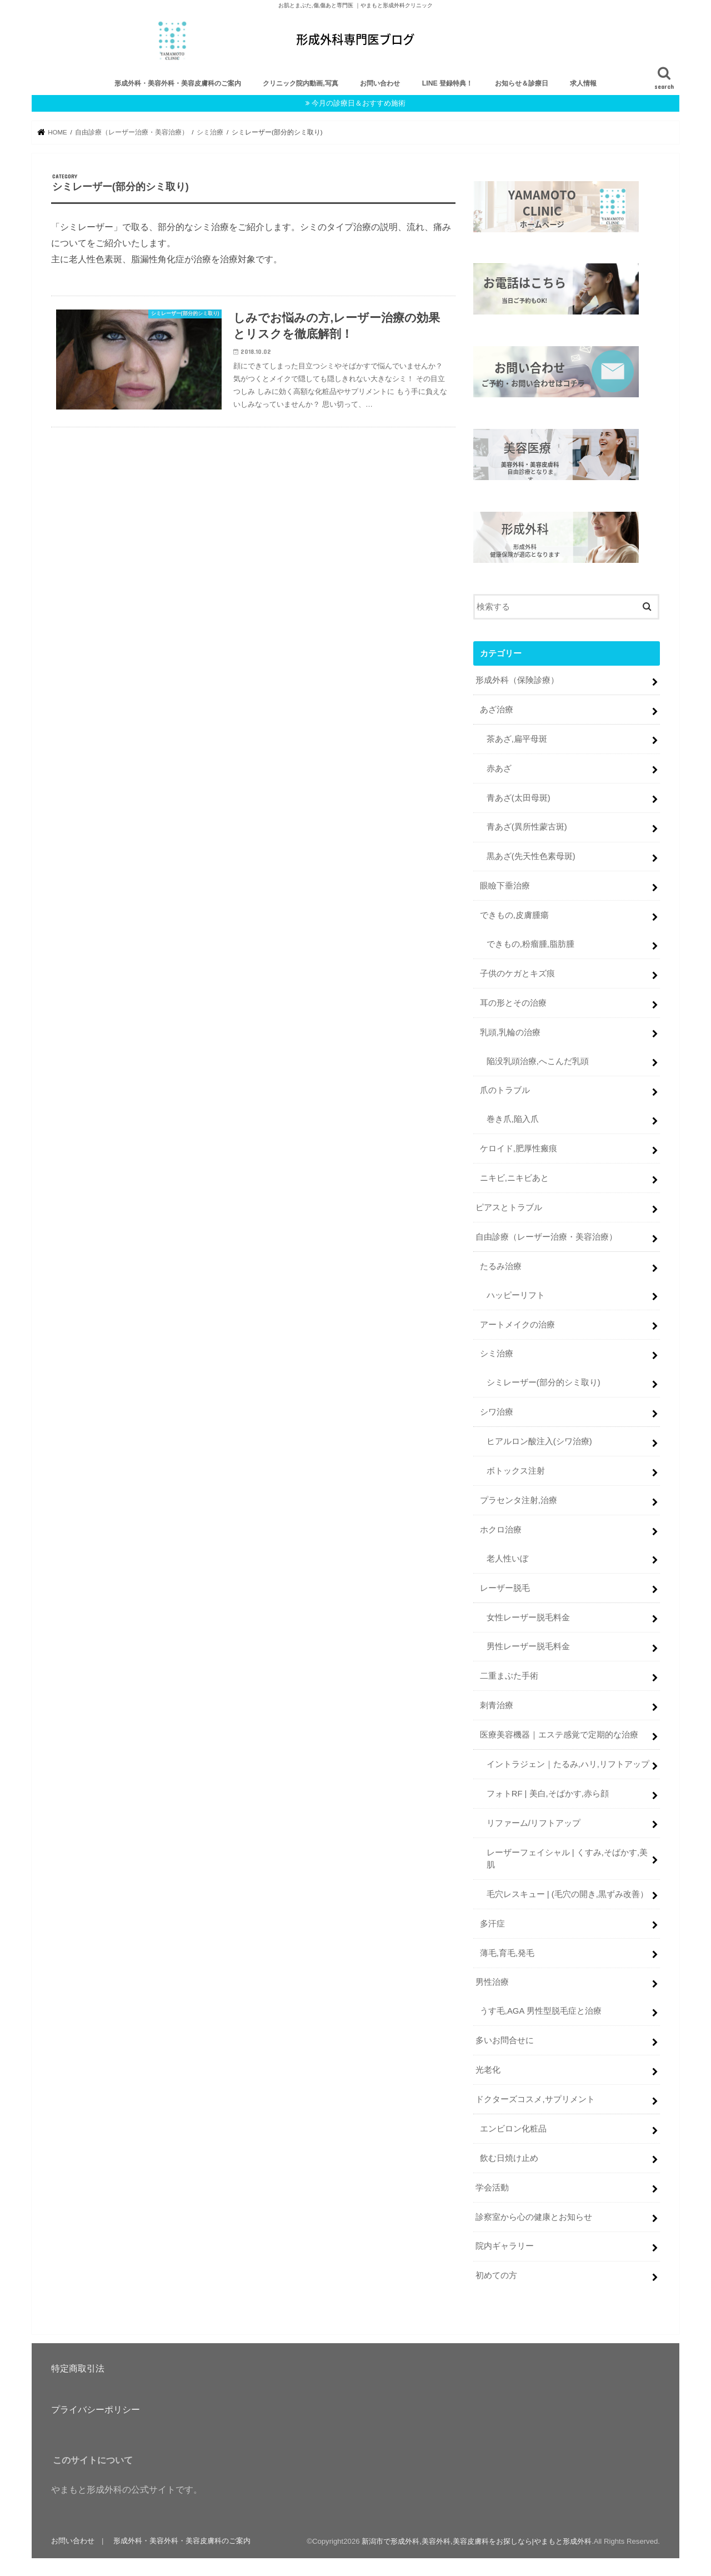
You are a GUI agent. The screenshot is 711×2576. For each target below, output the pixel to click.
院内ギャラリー (504, 2245)
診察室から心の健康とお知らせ (533, 2215)
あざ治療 (496, 708)
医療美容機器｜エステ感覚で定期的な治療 (559, 1733)
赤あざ (499, 767)
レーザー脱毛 (505, 1586)
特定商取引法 (77, 2368)
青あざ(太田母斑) (518, 796)
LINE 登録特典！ (447, 83)
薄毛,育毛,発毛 (507, 1952)
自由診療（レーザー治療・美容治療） (546, 1235)
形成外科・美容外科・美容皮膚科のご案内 (177, 83)
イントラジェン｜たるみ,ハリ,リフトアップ (568, 1763)
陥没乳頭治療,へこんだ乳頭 (538, 1060)
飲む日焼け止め (509, 2157)
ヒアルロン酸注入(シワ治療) (539, 1440)
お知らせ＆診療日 (521, 83)
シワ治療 (496, 1410)
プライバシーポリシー (95, 2409)
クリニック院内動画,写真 (300, 83)
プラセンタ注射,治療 (518, 1499)
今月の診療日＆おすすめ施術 (358, 103)
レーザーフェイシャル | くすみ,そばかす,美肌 (567, 1857)
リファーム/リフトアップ (533, 1822)
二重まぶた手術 (509, 1674)
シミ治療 (496, 1353)
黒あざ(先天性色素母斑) (531, 855)
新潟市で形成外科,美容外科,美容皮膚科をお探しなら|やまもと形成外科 (477, 2540)
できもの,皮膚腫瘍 (514, 914)
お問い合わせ (380, 83)
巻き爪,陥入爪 (513, 1118)
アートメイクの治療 (517, 1323)
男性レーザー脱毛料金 (528, 1645)
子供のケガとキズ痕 (517, 972)
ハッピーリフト (516, 1294)
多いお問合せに (504, 2039)
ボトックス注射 (516, 1469)
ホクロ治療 (501, 1528)
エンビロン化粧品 (513, 2127)
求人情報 (583, 83)
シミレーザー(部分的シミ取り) (543, 1381)
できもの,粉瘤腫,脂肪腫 (530, 942)
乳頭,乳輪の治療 (510, 1031)
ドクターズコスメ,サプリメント (534, 2098)
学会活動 (492, 2186)
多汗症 (492, 1922)
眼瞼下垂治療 (505, 884)
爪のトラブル (505, 1089)
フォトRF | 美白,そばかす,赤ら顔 (548, 1792)
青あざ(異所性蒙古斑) (527, 826)
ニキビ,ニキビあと (514, 1176)
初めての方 (496, 2274)
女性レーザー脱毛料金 (528, 1616)
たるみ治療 (501, 1265)
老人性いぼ (507, 1557)
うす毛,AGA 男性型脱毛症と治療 (541, 2010)
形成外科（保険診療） (517, 679)
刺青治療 (496, 1704)
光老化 (487, 2068)
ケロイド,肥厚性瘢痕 (518, 1147)
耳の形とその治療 (513, 1001)
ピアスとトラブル (508, 1206)
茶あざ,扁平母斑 (517, 737)
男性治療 (492, 1981)
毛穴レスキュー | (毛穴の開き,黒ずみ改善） (567, 1893)
